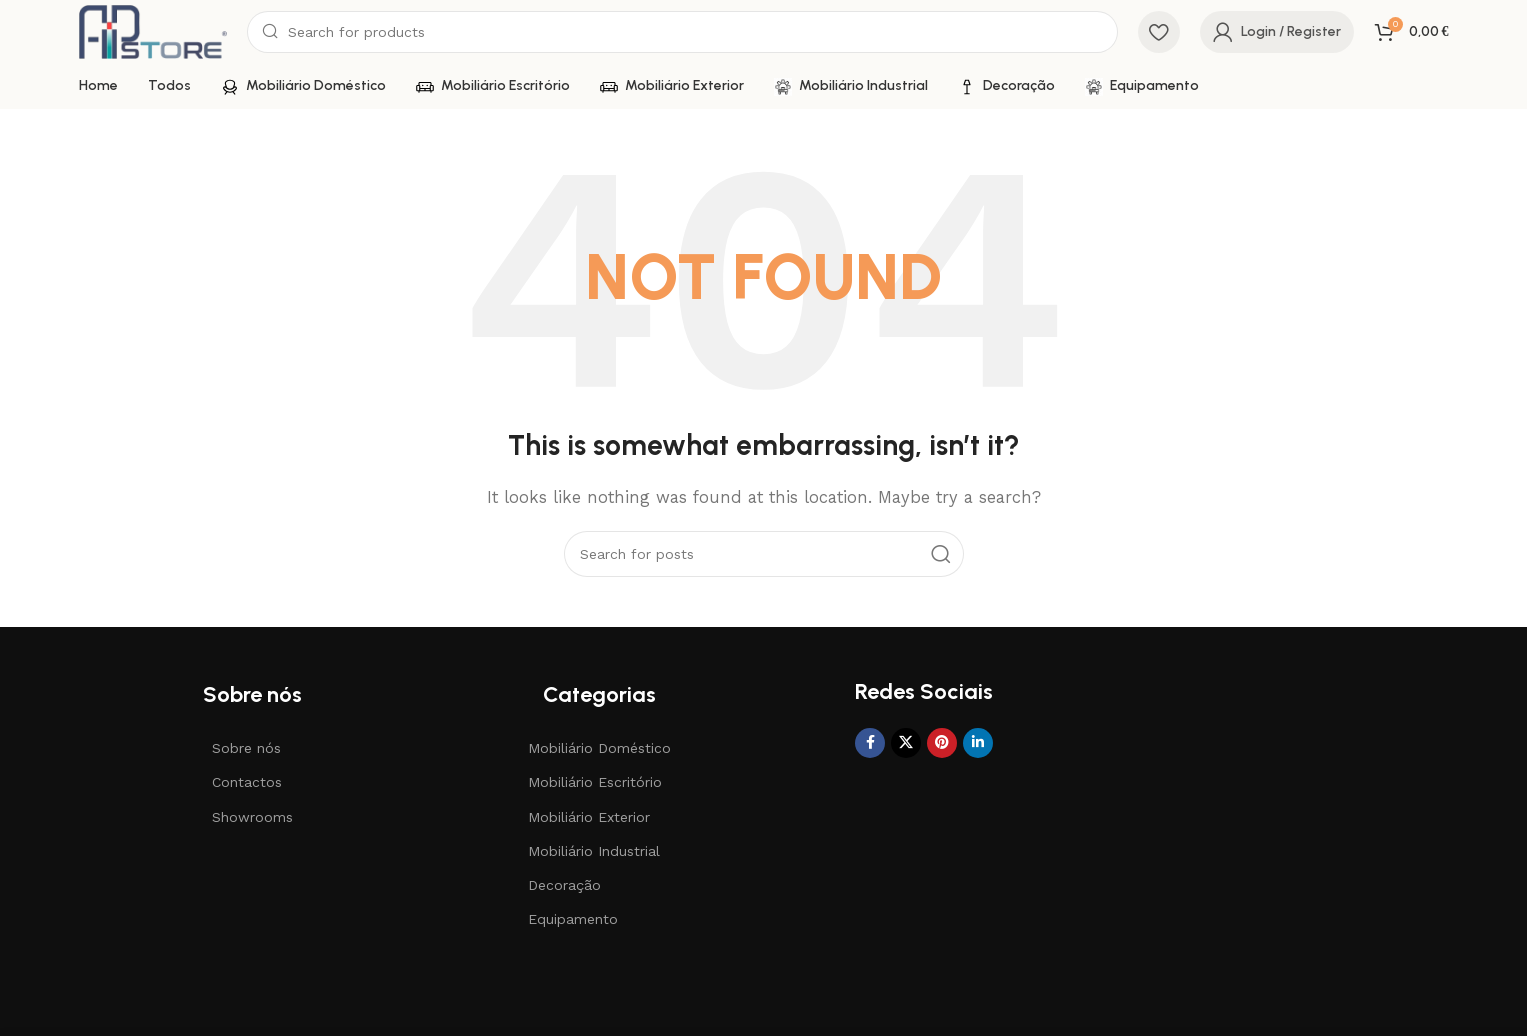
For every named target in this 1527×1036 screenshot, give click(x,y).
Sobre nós (246, 748)
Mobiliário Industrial (594, 851)
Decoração (564, 885)
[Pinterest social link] (942, 743)
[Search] (682, 32)
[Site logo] (153, 31)
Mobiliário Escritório (595, 782)
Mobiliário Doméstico (599, 748)
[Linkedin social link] (978, 743)
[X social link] (906, 743)
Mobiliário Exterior (589, 817)
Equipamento (573, 919)
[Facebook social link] (870, 743)
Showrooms (252, 817)
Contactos (247, 782)
